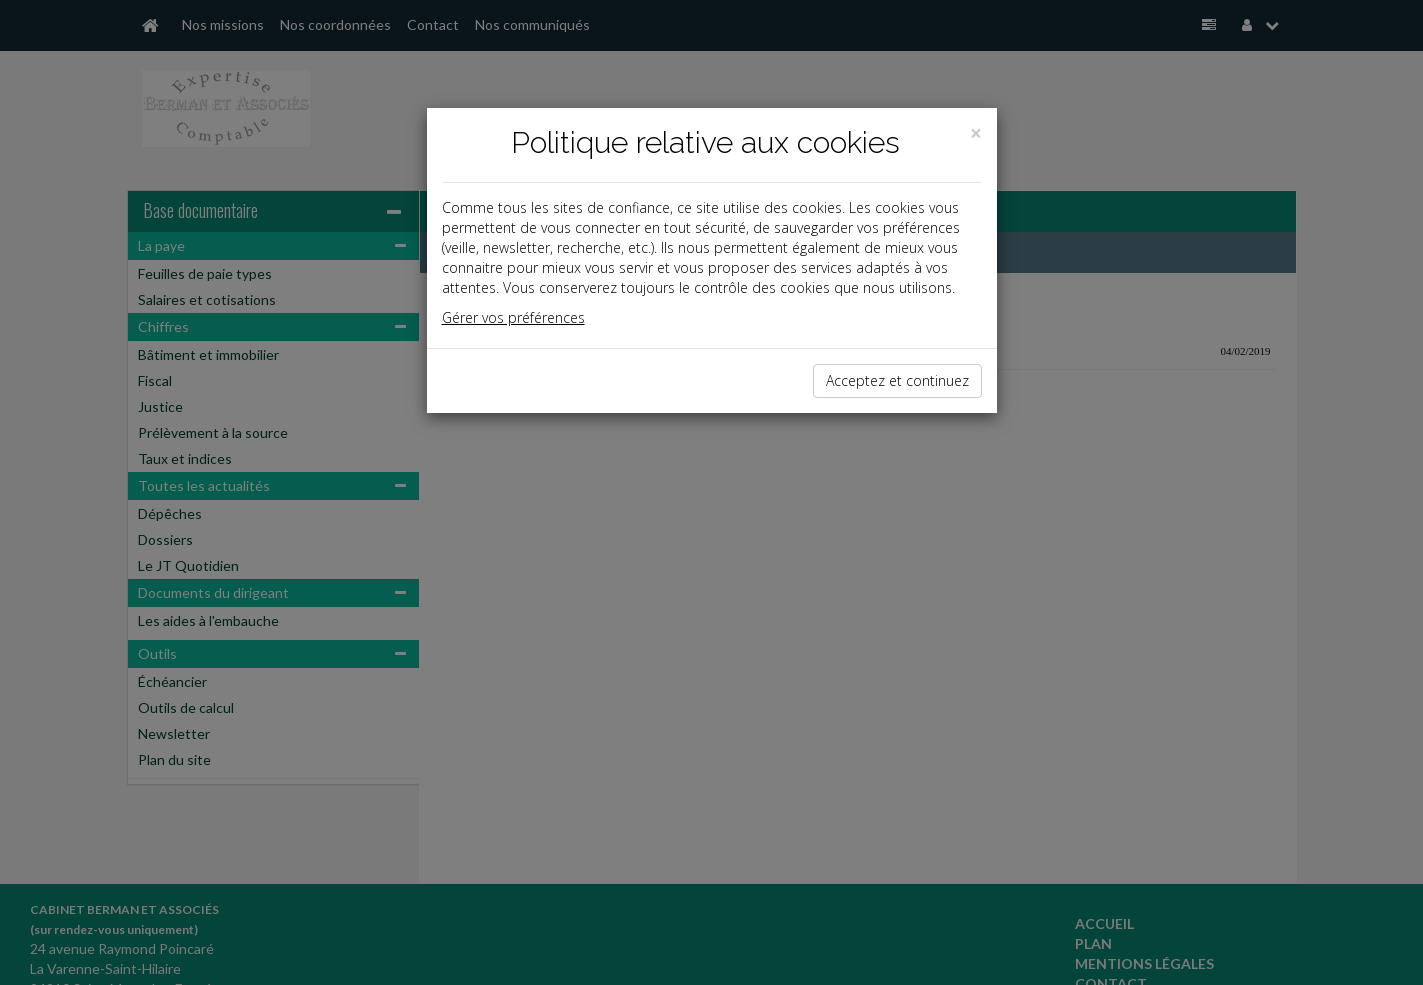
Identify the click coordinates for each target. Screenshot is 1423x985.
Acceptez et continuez (897, 380)
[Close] (976, 133)
